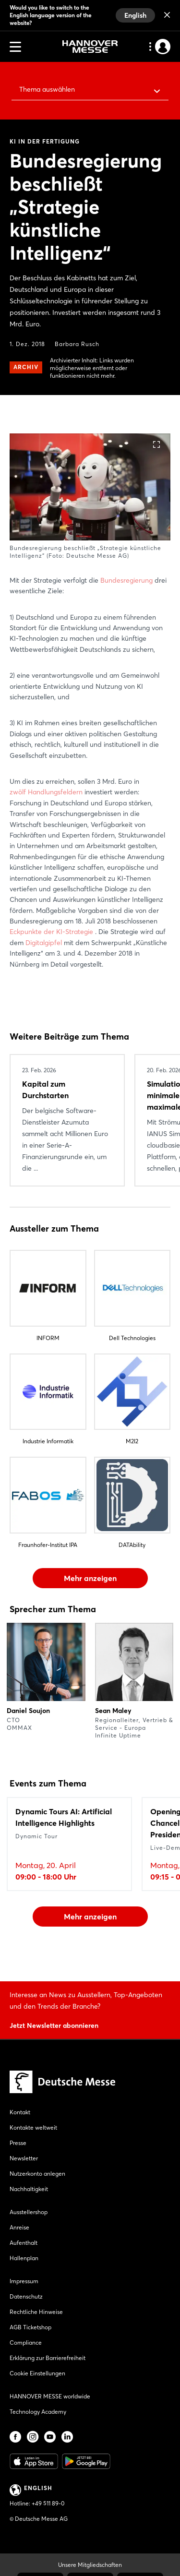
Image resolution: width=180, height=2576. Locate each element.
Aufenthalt (23, 2242)
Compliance (26, 2342)
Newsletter (24, 2158)
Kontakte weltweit (33, 2127)
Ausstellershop (29, 2212)
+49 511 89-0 (48, 2503)
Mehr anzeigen (90, 1578)
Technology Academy (38, 2411)
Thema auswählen (47, 89)
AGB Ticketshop (30, 2327)
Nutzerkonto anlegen (37, 2173)
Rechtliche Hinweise (36, 2311)
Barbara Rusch (77, 343)
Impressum (24, 2281)
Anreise (19, 2227)
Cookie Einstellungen (37, 2373)
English (135, 15)
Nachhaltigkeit (29, 2189)
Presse (18, 2142)
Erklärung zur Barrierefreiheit (47, 2357)
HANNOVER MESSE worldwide (50, 2396)
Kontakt (20, 2112)
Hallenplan (24, 2258)
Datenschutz (26, 2296)
